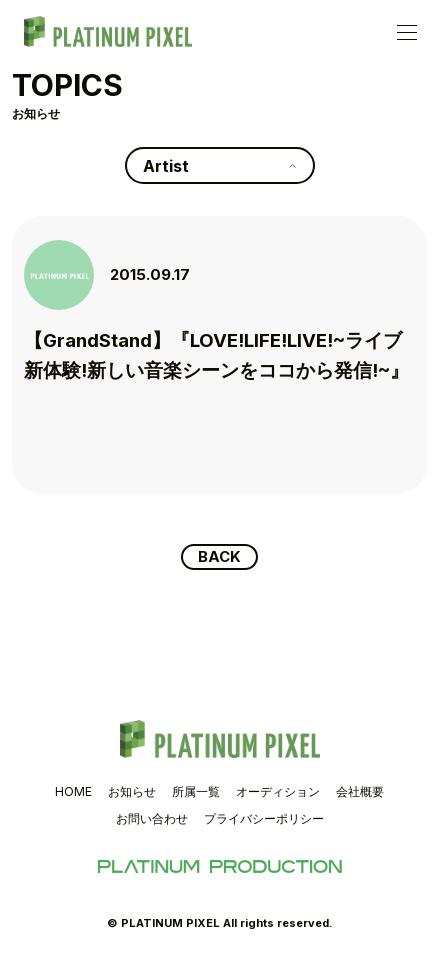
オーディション (278, 792)
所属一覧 (196, 792)
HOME (73, 792)
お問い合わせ (152, 820)
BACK (219, 558)
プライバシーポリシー (264, 820)
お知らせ (132, 792)
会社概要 (360, 792)
